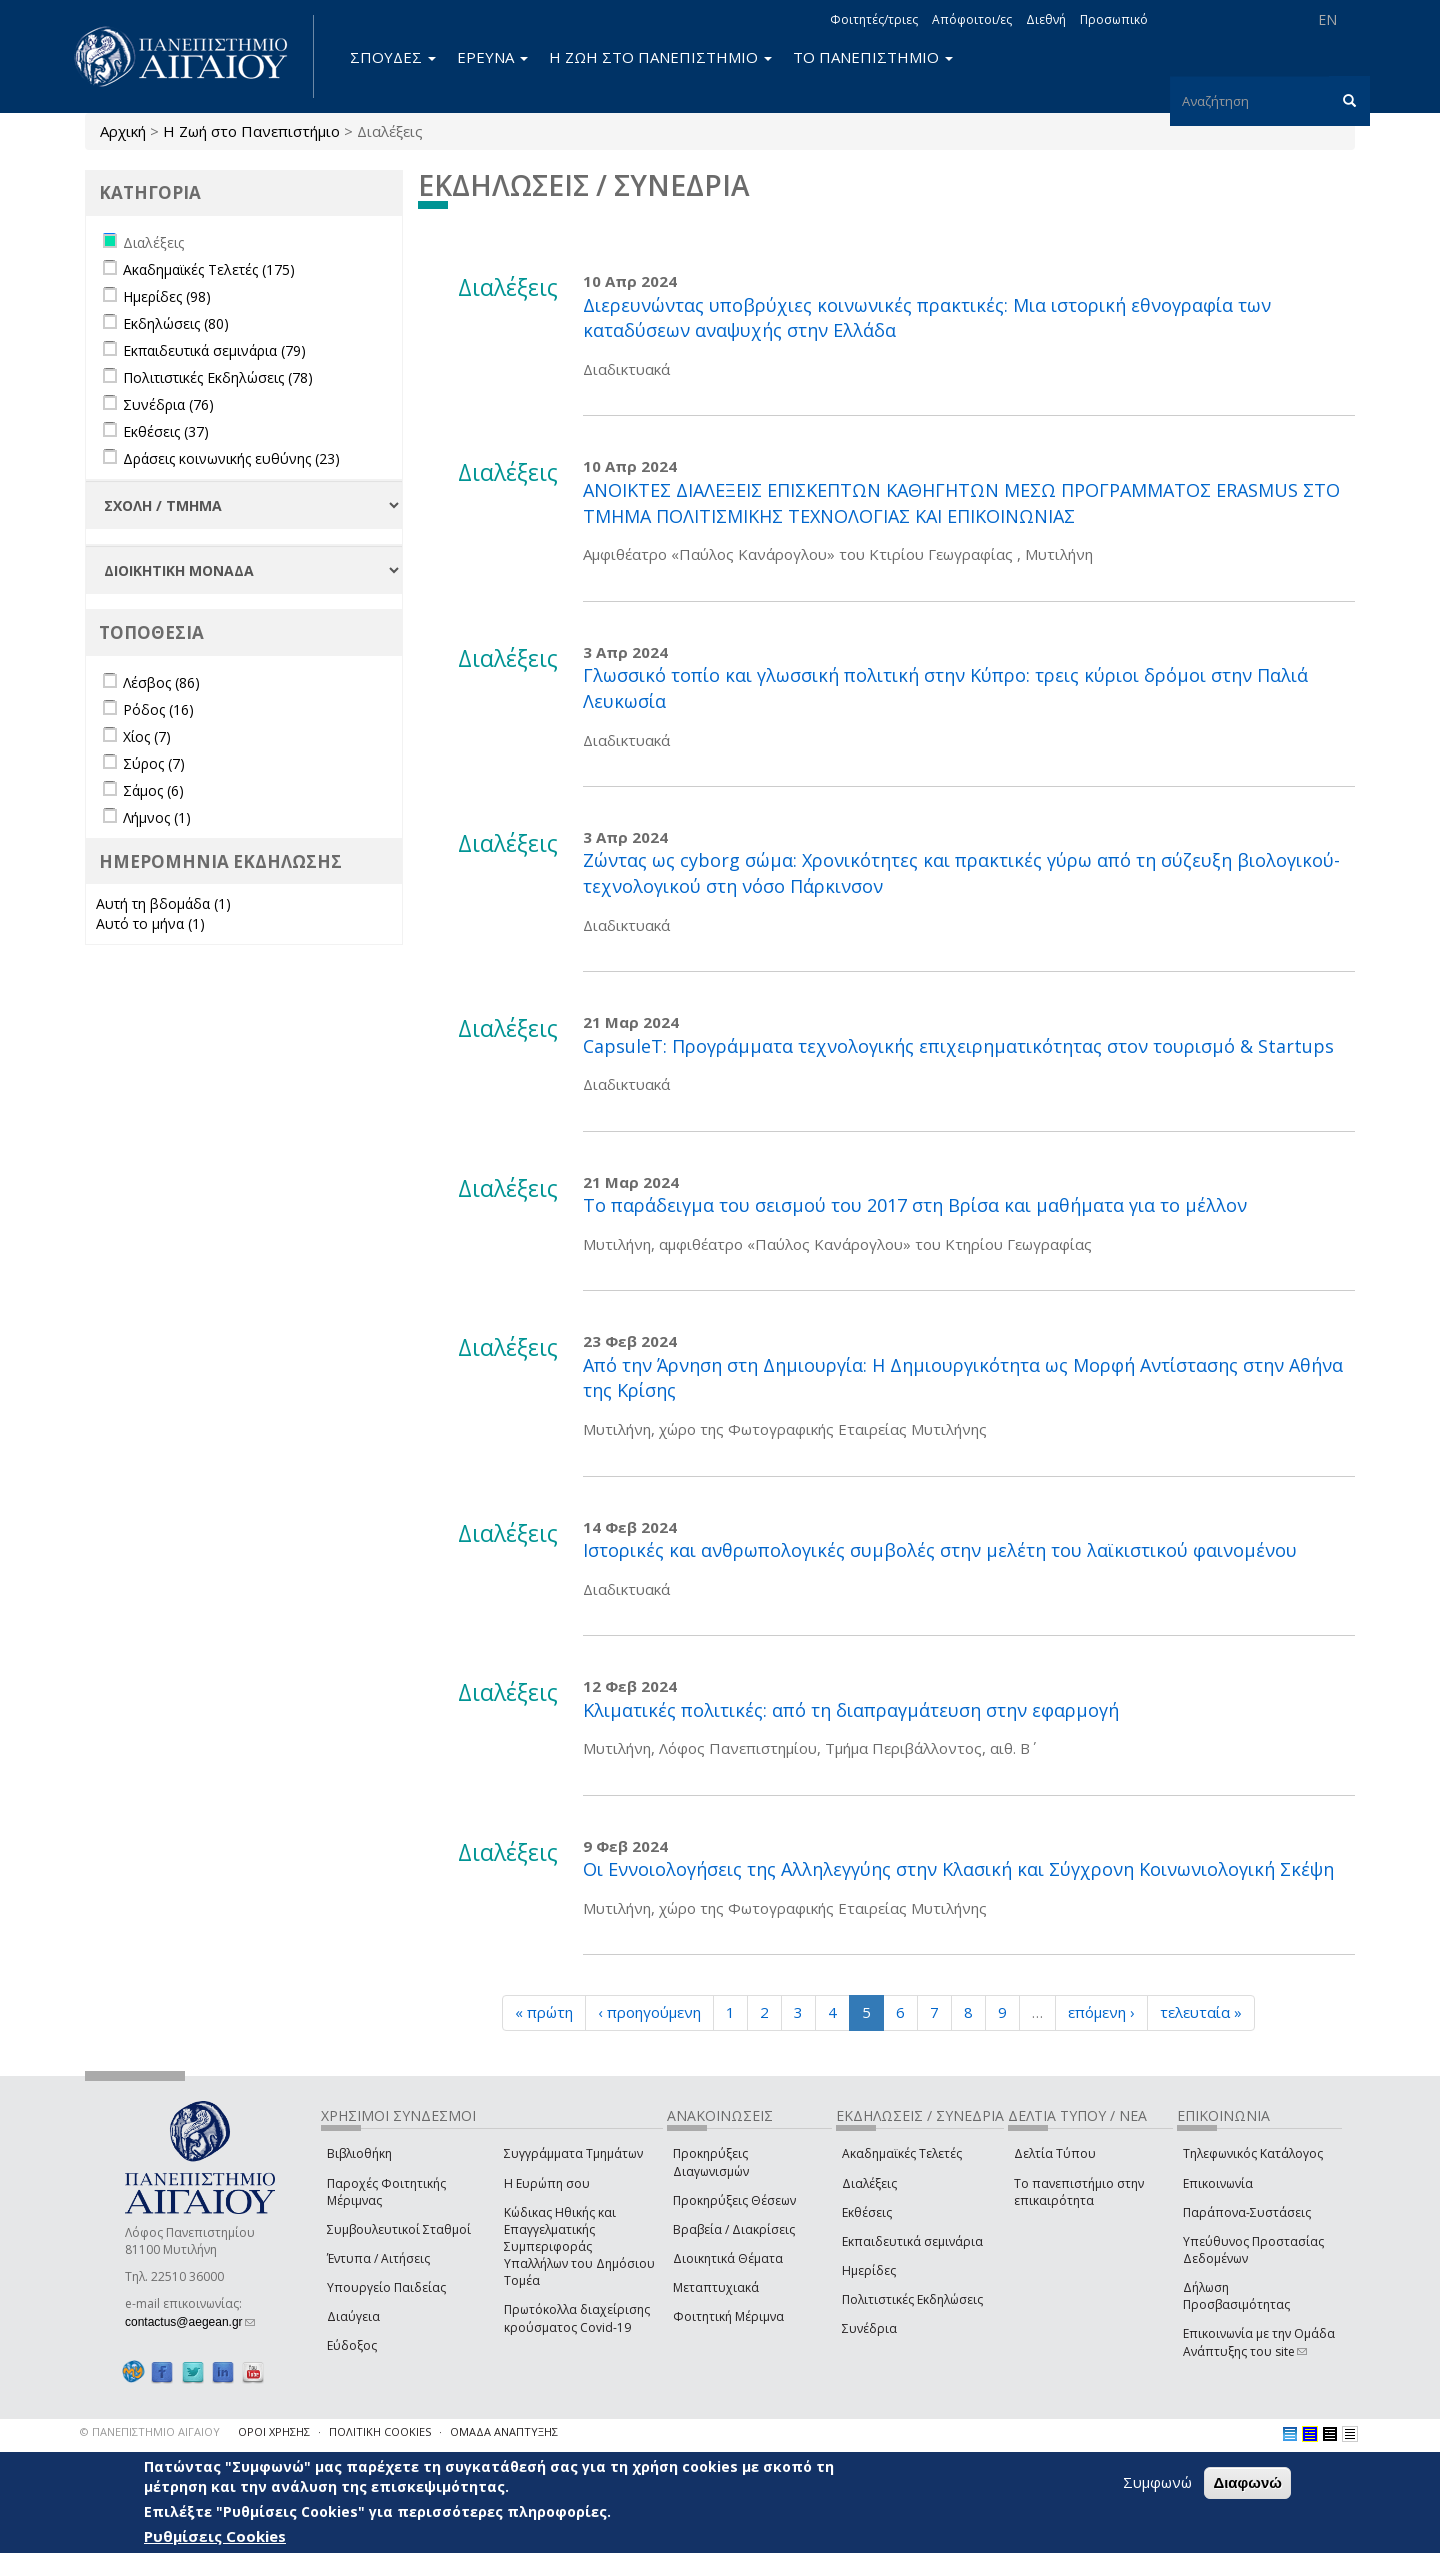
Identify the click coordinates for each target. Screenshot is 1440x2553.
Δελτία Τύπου (1055, 2153)
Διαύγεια (353, 2316)
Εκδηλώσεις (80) (176, 323)
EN (1327, 19)
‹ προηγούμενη (649, 2012)
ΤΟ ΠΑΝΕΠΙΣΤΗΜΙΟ (873, 57)
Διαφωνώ (1247, 2483)
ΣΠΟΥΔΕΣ (393, 57)
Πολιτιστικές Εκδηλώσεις (912, 2299)
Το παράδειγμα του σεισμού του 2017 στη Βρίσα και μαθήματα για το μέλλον (915, 1205)
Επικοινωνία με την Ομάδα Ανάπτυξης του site (1259, 2342)
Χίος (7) (147, 736)
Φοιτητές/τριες (874, 19)
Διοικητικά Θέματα (728, 2258)
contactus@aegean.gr (190, 2322)
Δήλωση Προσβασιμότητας (1236, 2296)
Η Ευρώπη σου (547, 2183)
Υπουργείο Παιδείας (386, 2287)
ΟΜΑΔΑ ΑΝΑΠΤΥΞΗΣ (504, 2431)
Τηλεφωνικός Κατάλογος (1253, 2153)
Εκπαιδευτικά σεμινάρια (912, 2241)
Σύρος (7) (154, 763)
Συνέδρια (869, 2328)
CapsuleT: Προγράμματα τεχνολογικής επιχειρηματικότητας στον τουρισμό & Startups (958, 1046)
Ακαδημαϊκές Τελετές (902, 2153)
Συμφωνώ (1157, 2483)
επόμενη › (1101, 2012)
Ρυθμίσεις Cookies (215, 2536)
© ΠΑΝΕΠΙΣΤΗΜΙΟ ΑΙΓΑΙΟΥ (150, 2431)
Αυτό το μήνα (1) (150, 923)
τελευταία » (1201, 2012)
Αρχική (123, 131)
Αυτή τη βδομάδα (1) (163, 903)
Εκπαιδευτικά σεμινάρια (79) (214, 350)
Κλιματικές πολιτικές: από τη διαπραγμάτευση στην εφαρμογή (851, 1710)
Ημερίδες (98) (167, 296)
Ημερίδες (869, 2270)
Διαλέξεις (869, 2183)
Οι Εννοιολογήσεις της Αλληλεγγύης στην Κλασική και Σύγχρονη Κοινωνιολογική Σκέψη (958, 1869)
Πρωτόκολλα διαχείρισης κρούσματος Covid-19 (577, 2318)
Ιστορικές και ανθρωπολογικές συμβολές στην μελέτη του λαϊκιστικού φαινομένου (940, 1550)
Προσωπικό (1114, 19)
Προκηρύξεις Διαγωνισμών (711, 2162)
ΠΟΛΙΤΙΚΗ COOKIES (380, 2431)
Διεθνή (1046, 19)
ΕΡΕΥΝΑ (492, 57)
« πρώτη (544, 2012)
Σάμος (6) (153, 790)
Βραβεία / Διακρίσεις (734, 2229)
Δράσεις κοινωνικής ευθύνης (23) (231, 458)
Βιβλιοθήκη (359, 2153)
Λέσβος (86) (161, 682)
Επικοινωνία (1218, 2183)
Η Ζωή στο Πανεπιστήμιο (251, 131)
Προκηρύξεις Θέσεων (734, 2200)
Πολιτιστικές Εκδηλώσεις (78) (218, 377)
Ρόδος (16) (158, 709)
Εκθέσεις (867, 2212)
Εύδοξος (352, 2345)
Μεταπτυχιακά (716, 2287)
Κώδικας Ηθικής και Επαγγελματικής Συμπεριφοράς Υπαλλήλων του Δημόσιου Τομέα (579, 2247)
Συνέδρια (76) (168, 404)
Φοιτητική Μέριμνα (728, 2316)
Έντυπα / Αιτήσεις (378, 2258)
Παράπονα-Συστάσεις (1247, 2212)
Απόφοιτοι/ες (972, 19)
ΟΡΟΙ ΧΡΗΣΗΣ (274, 2431)
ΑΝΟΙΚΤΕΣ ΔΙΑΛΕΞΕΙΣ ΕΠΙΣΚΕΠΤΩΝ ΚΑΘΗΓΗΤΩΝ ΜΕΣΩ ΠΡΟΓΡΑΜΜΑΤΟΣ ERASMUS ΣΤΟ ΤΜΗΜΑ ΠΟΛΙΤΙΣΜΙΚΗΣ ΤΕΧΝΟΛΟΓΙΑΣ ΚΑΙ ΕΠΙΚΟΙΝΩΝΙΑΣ (961, 503)
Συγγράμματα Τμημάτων (573, 2153)
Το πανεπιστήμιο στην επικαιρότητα (1079, 2192)
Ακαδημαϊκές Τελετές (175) (209, 269)
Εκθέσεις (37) (166, 431)
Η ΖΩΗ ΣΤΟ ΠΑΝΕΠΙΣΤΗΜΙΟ (660, 57)
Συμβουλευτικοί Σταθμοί (399, 2229)
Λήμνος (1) (157, 817)
